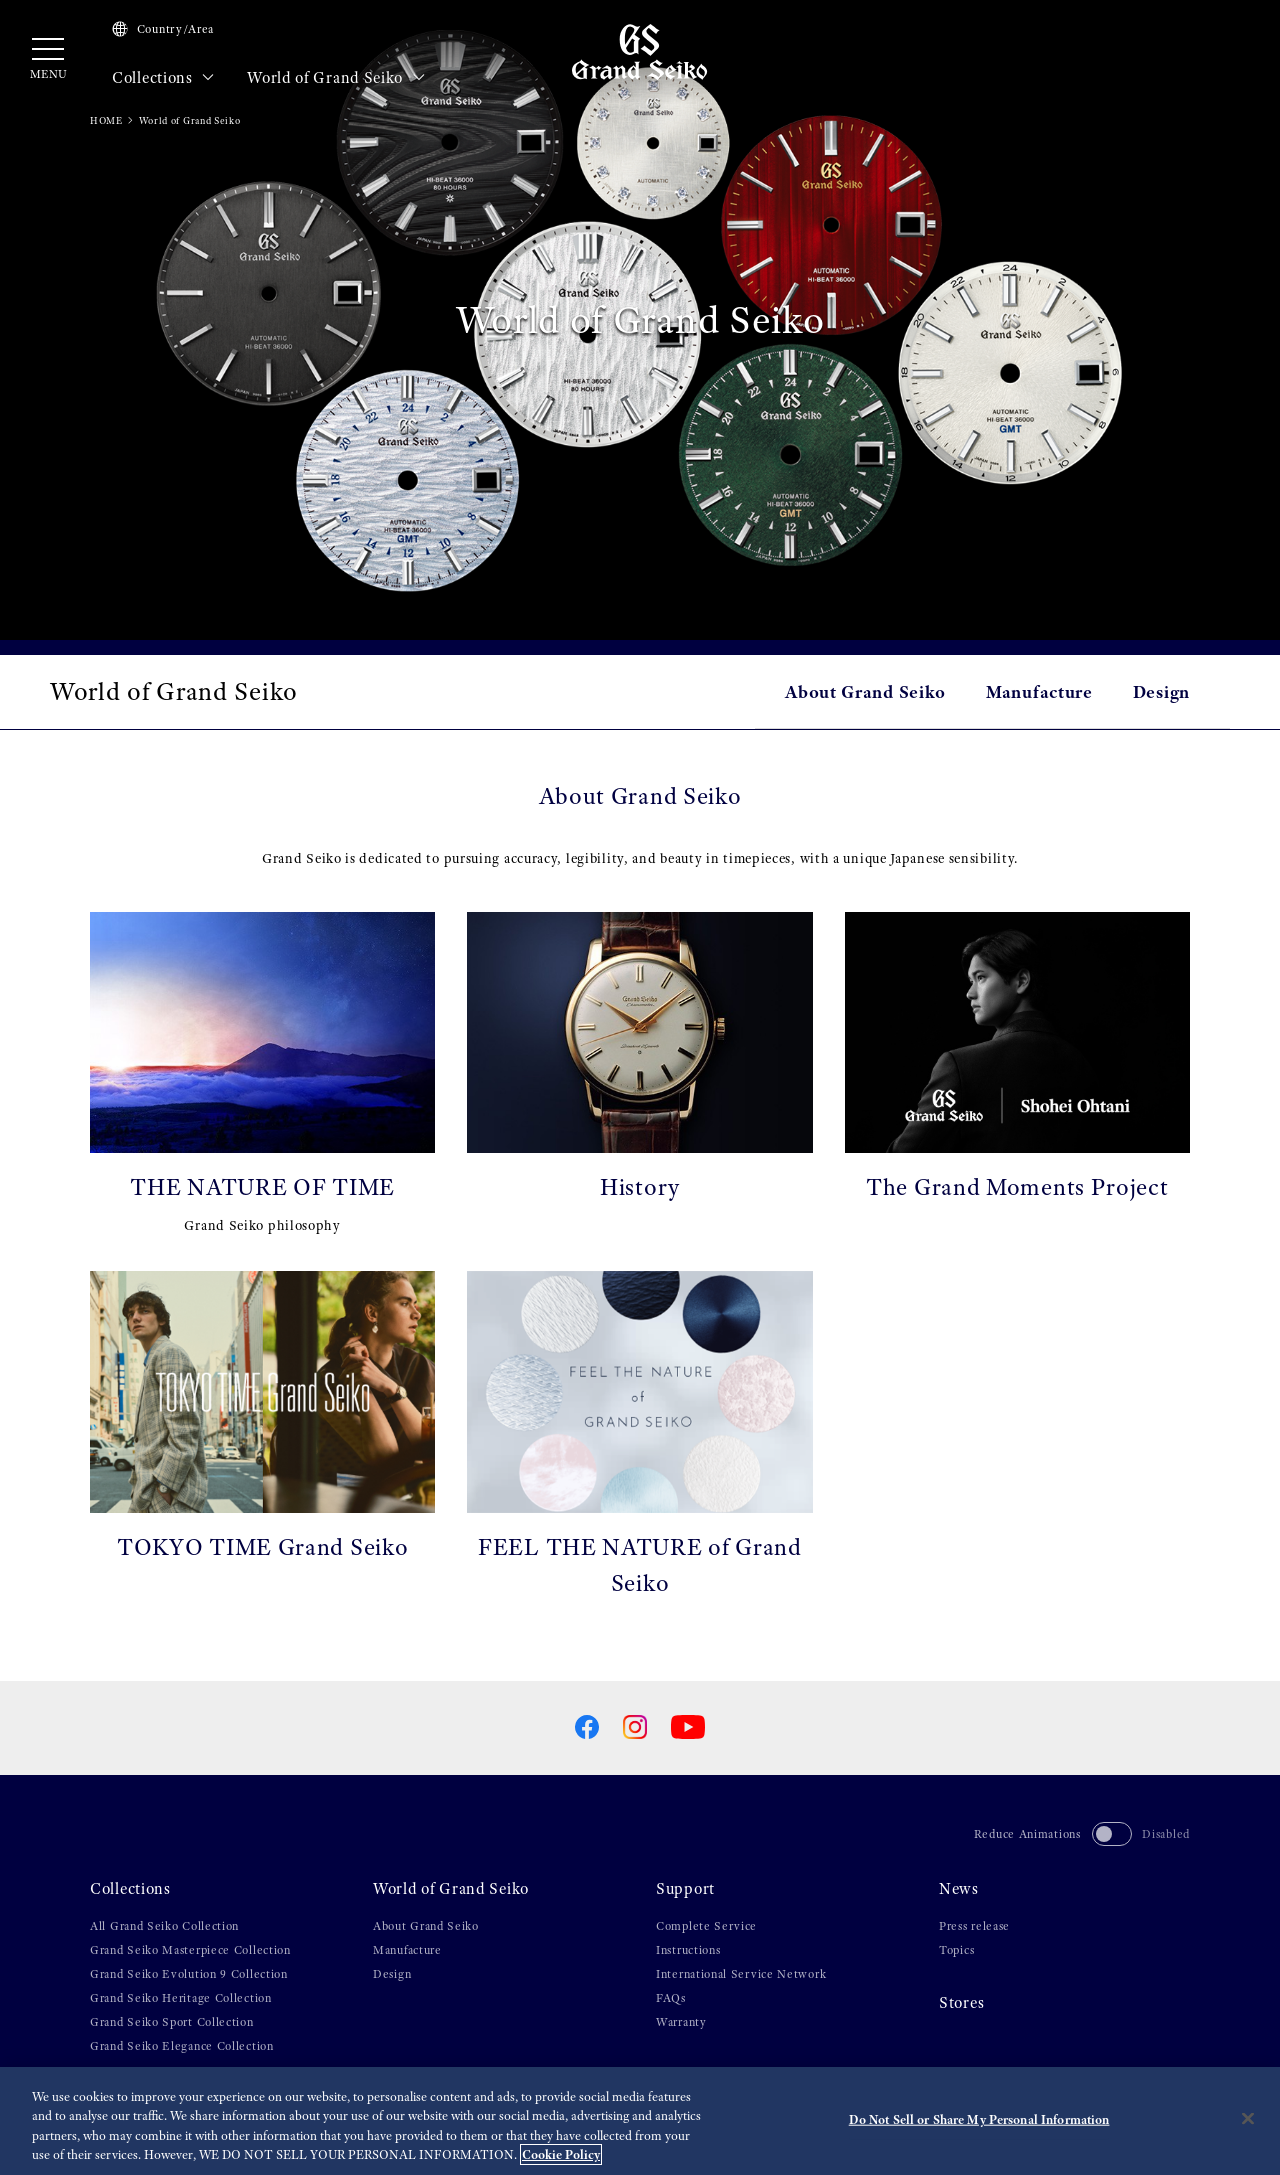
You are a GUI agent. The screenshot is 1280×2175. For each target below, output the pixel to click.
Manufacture (1039, 691)
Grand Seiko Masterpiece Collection (190, 1950)
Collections (163, 78)
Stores (961, 2003)
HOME (106, 120)
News (959, 1889)
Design (1161, 691)
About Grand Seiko (865, 691)
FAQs (671, 1998)
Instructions (688, 1950)
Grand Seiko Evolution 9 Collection (189, 1974)
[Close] (1248, 2123)
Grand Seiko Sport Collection (172, 2022)
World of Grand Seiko (336, 78)
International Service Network (741, 1974)
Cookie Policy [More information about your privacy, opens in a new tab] (561, 2159)
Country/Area (163, 29)
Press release (974, 1926)
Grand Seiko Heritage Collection (181, 1998)
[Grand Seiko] (639, 51)
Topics (956, 1950)
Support (685, 1889)
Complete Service (706, 1926)
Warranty (681, 2022)
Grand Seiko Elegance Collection (182, 2046)
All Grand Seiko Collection (164, 1926)
